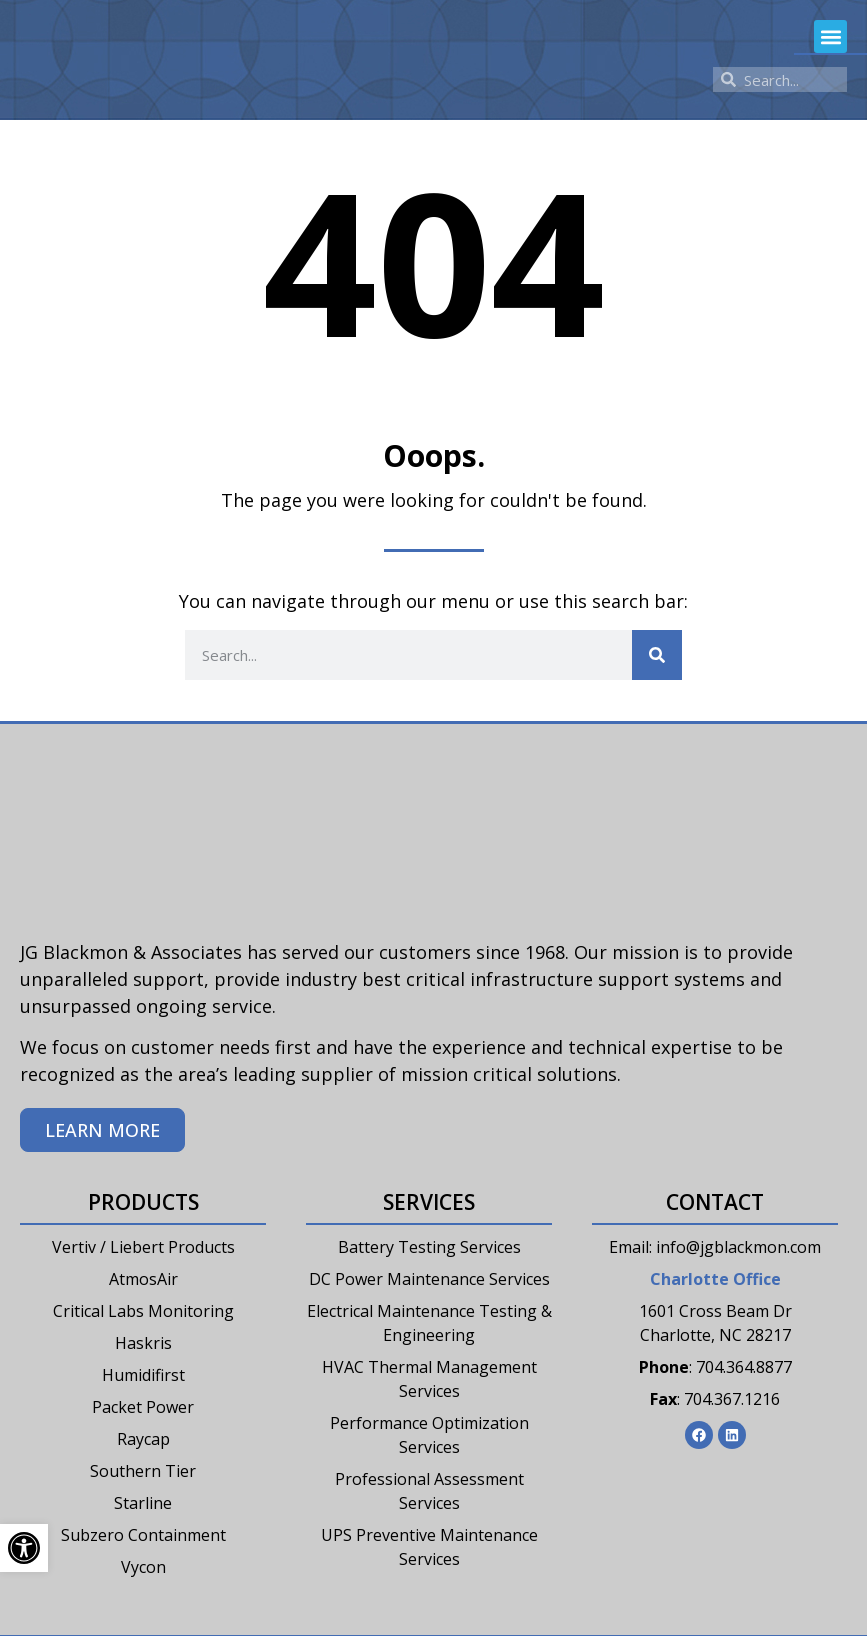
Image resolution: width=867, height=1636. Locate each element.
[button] (830, 36)
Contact (715, 1202)
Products (143, 1202)
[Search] (657, 655)
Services (429, 1202)
